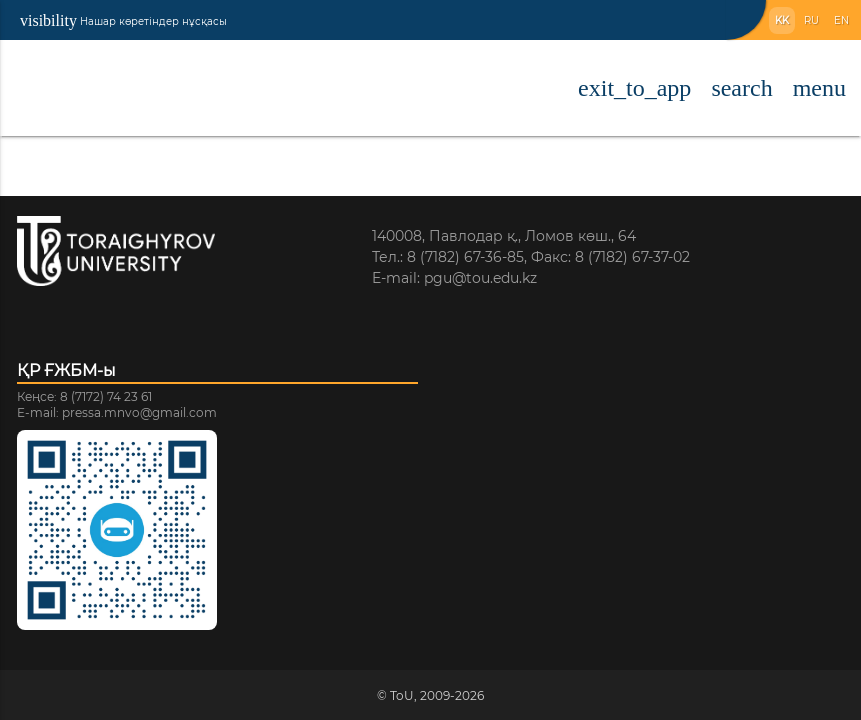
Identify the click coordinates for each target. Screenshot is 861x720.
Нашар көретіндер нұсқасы (123, 20)
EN (841, 20)
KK (782, 20)
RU (811, 20)
